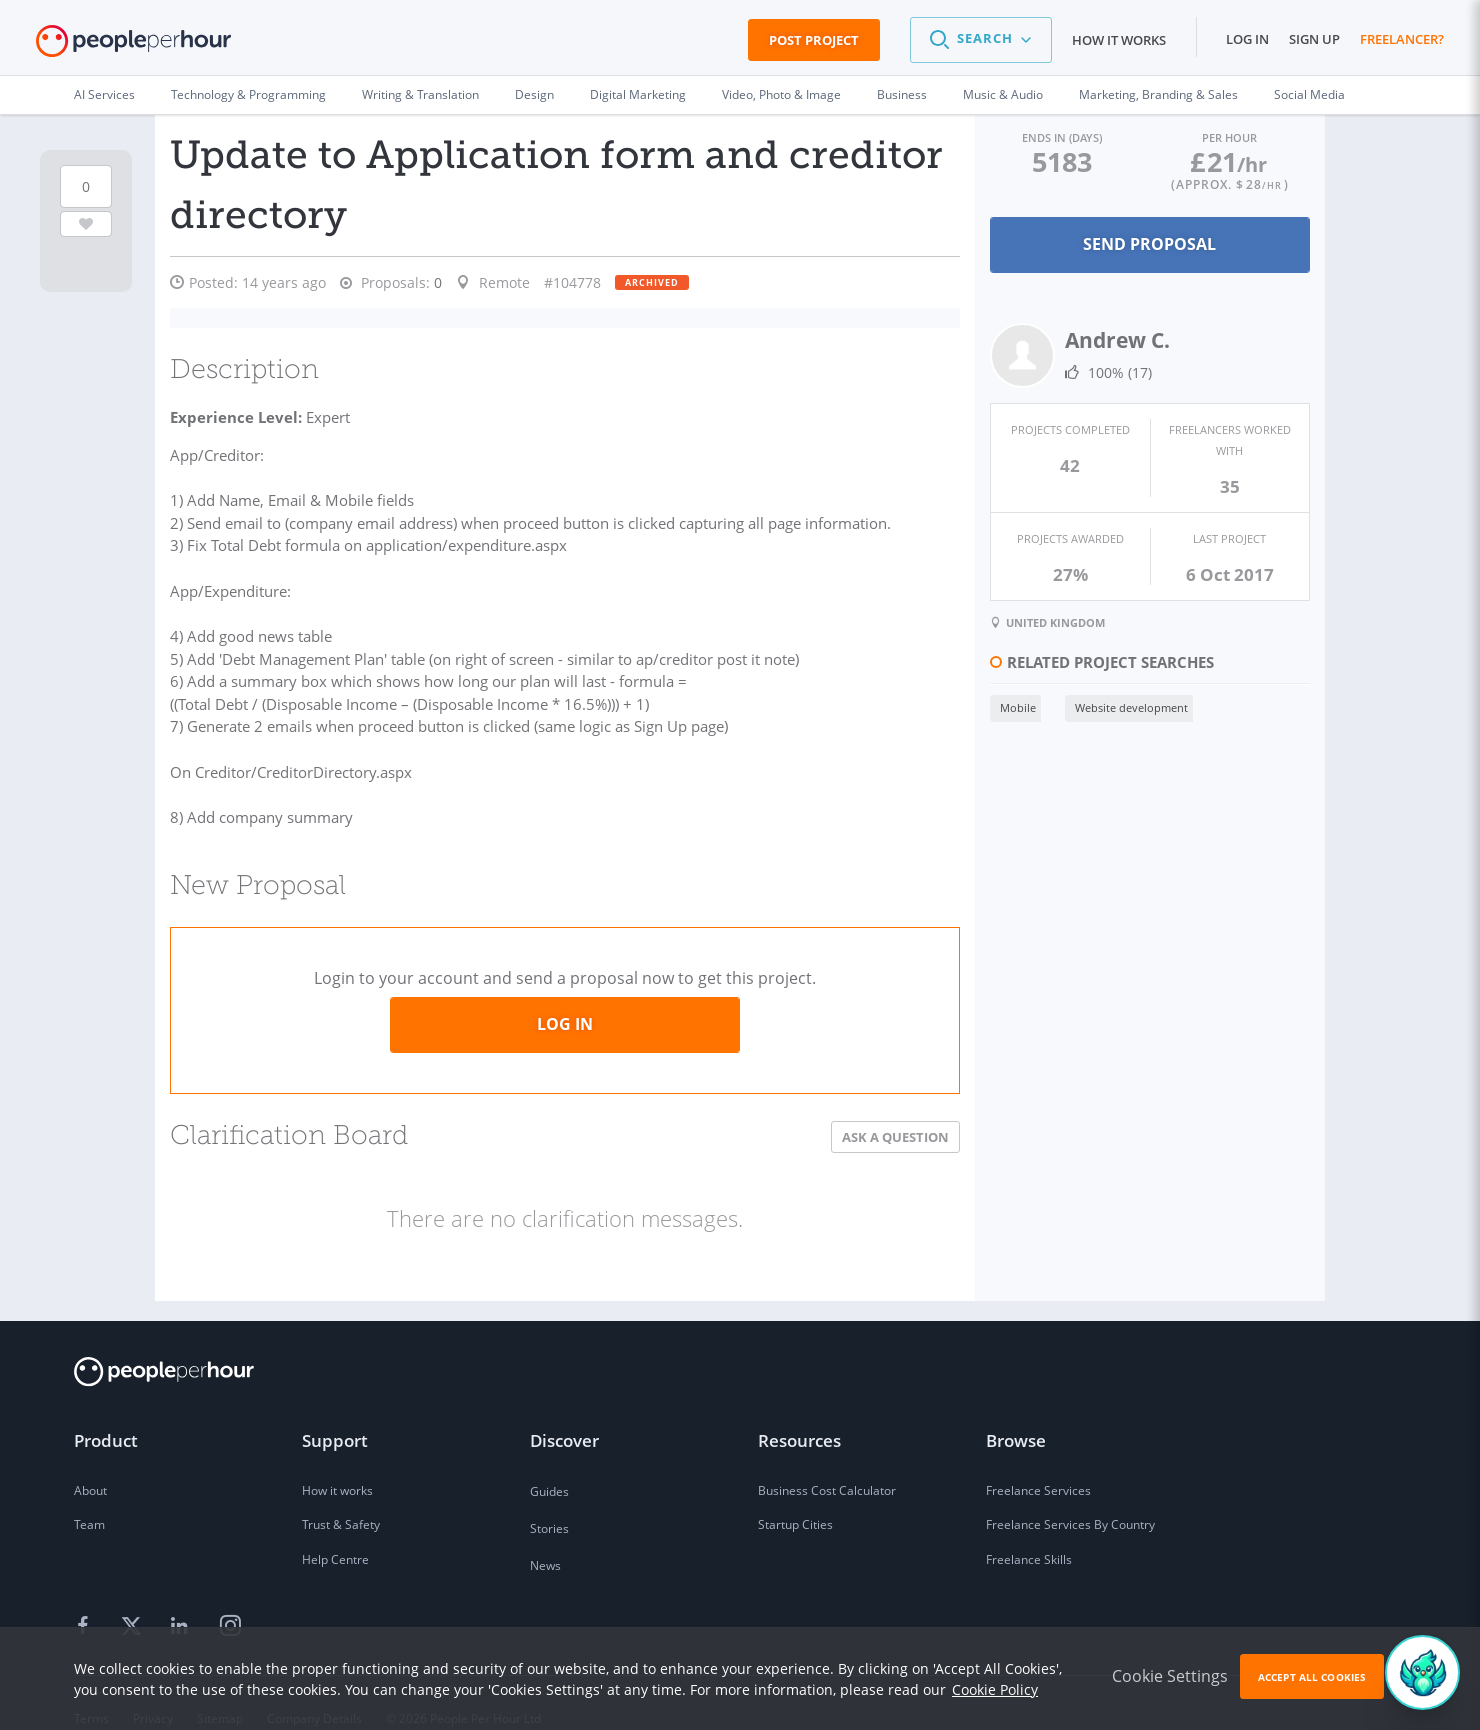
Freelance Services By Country (1070, 1495)
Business (902, 94)
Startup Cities (795, 1495)
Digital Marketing (638, 94)
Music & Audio (1003, 94)
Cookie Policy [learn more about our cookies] (995, 1689)
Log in (1247, 39)
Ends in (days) (1062, 137)
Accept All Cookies (1312, 1677)
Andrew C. (1116, 340)
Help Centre (335, 1530)
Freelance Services (1038, 1460)
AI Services (104, 94)
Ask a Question (894, 1107)
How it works (1119, 40)
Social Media (1309, 94)
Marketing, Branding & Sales (1158, 94)
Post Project (814, 40)
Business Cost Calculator (827, 1460)
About (90, 1460)
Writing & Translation (420, 94)
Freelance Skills (1029, 1530)
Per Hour (1229, 137)
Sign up (1314, 39)
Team (89, 1495)
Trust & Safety (341, 1495)
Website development (1130, 707)
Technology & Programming (248, 94)
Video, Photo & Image (781, 94)
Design (534, 94)
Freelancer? (1402, 39)
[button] (981, 40)
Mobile (1017, 707)
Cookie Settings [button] (1170, 1676)
